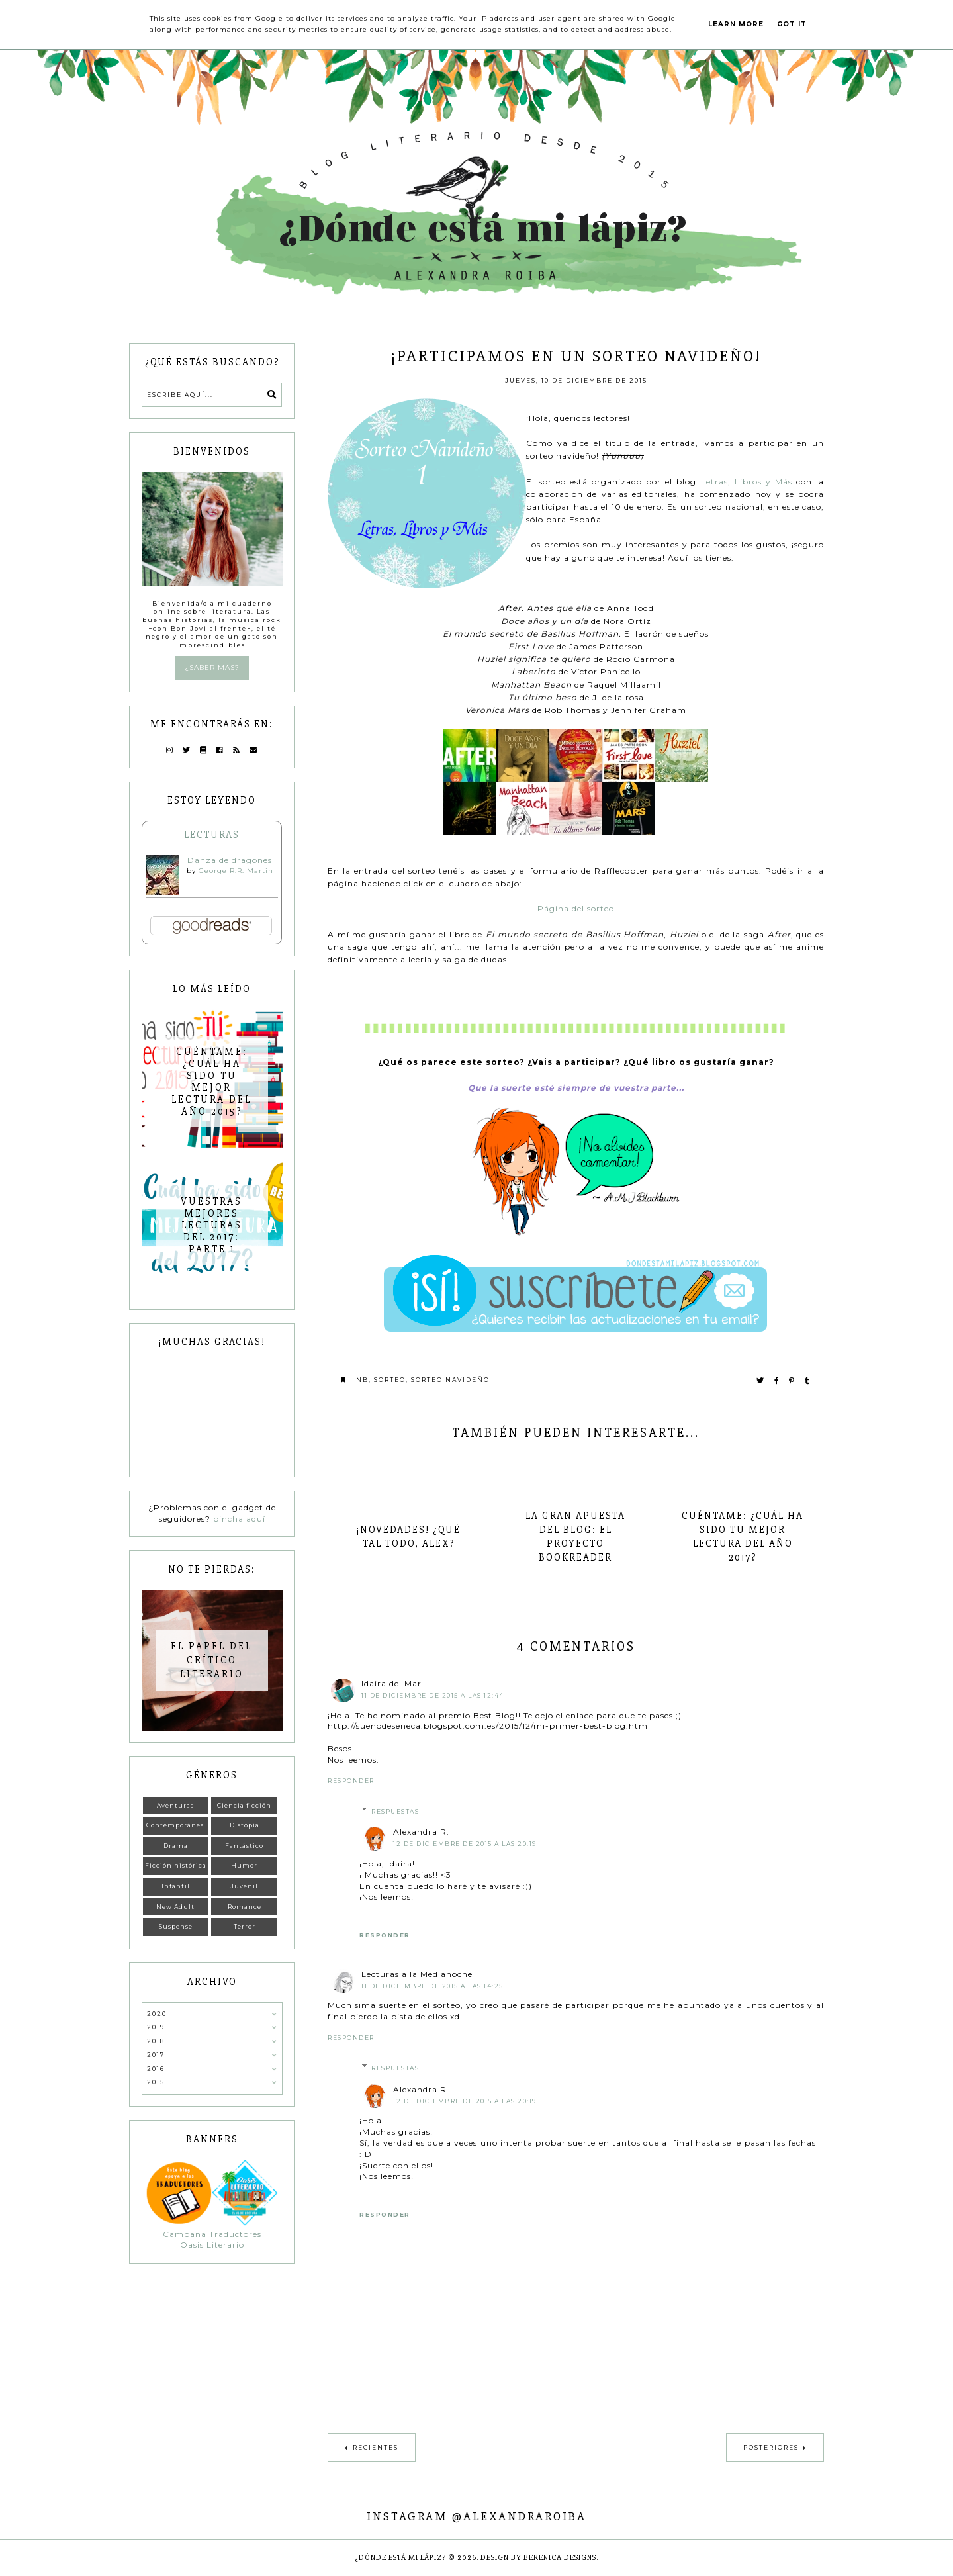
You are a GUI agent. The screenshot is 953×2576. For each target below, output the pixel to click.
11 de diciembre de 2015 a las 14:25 (432, 1986)
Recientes (375, 2447)
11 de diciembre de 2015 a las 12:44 (432, 1695)
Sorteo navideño (450, 1379)
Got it (792, 24)
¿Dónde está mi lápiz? (400, 2558)
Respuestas (395, 1811)
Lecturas (212, 835)
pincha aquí (239, 1519)
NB (362, 1379)
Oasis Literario (212, 2245)
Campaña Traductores (212, 2234)
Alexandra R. (421, 1832)
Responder (351, 1780)
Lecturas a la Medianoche (417, 1974)
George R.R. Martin (236, 870)
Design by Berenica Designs (538, 2558)
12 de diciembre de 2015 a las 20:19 (465, 1843)
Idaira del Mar (391, 1683)
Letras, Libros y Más (746, 481)
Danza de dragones (229, 860)
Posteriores (771, 2447)
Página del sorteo (575, 908)
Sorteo (390, 1379)
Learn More (736, 24)
